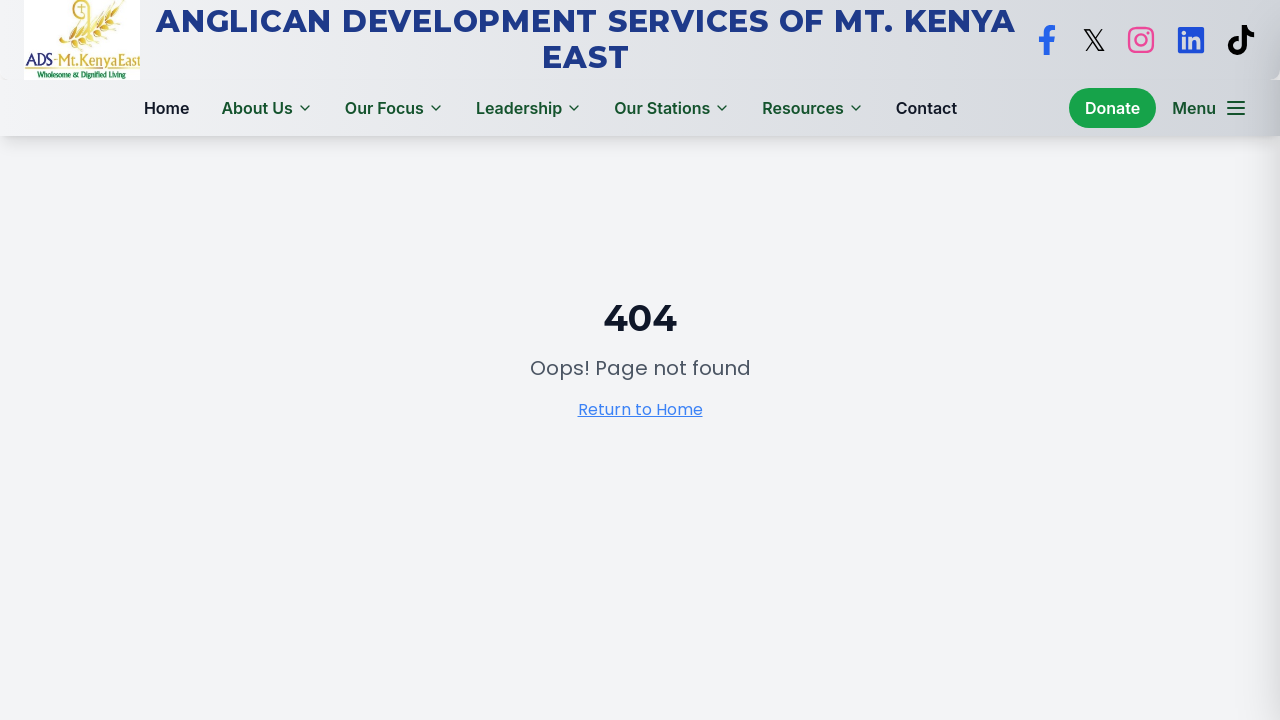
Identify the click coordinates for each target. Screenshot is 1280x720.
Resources (813, 108)
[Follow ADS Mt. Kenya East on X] (1094, 40)
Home (167, 108)
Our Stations (672, 108)
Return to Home (640, 409)
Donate (1112, 108)
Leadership (529, 108)
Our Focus (394, 108)
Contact (926, 108)
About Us (266, 108)
